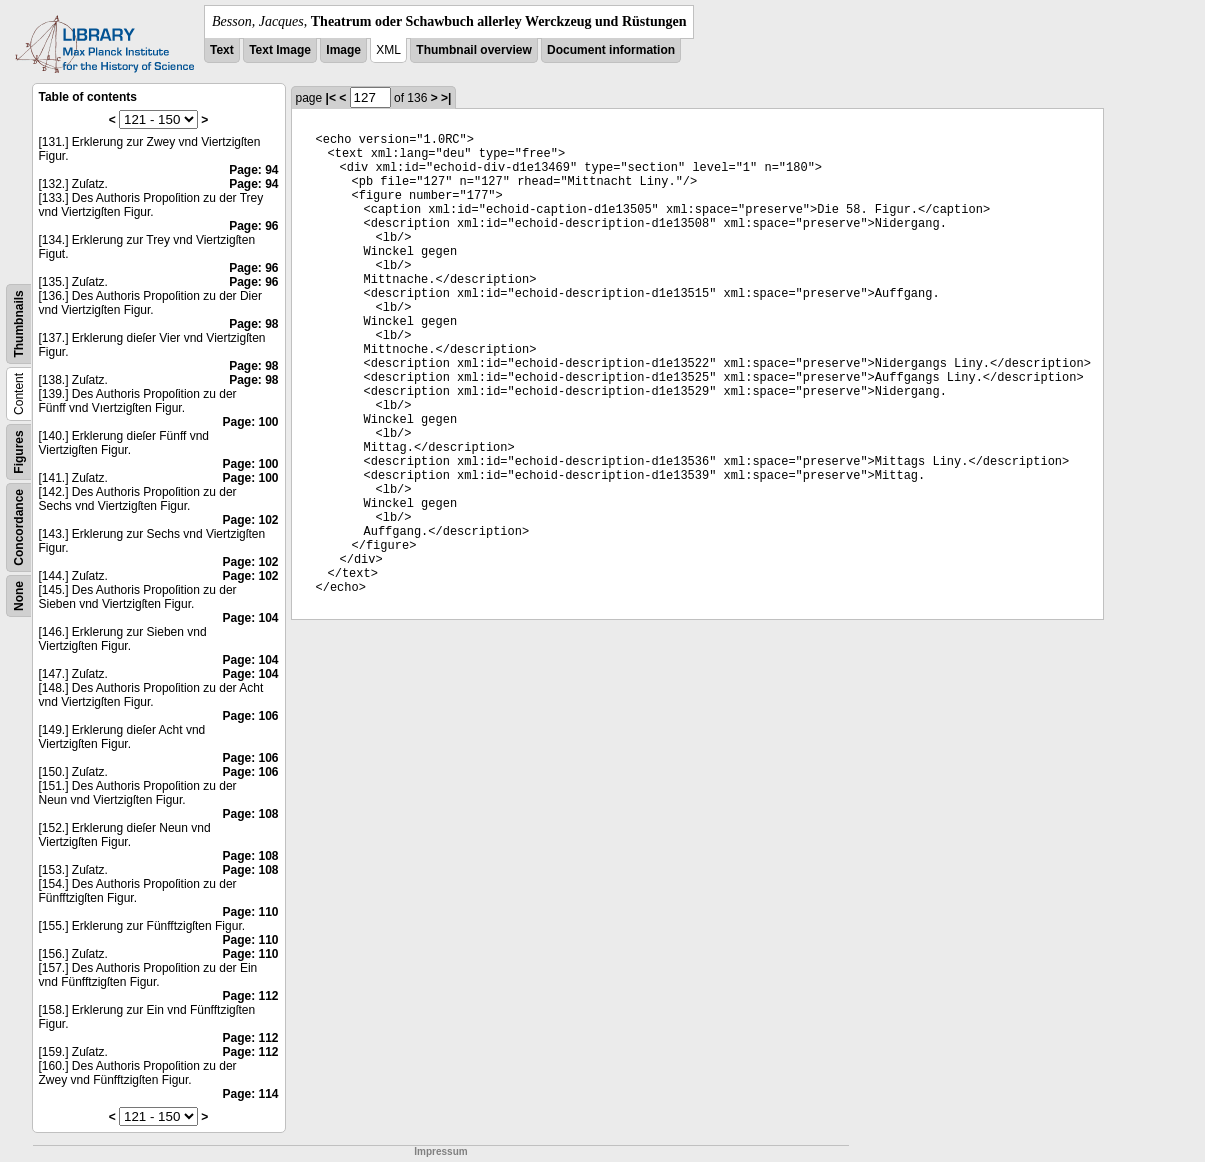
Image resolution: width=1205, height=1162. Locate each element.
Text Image (280, 50)
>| (446, 98)
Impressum (440, 1151)
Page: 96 (253, 226)
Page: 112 (250, 996)
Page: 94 (253, 170)
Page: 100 (250, 422)
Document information (611, 50)
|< (331, 98)
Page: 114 (250, 1094)
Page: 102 (250, 520)
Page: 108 (250, 814)
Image (343, 50)
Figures (19, 451)
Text (222, 50)
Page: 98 (253, 324)
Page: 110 (250, 912)
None (19, 596)
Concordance (19, 527)
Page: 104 (250, 618)
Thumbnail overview (473, 50)
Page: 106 (250, 716)
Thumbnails (19, 323)
